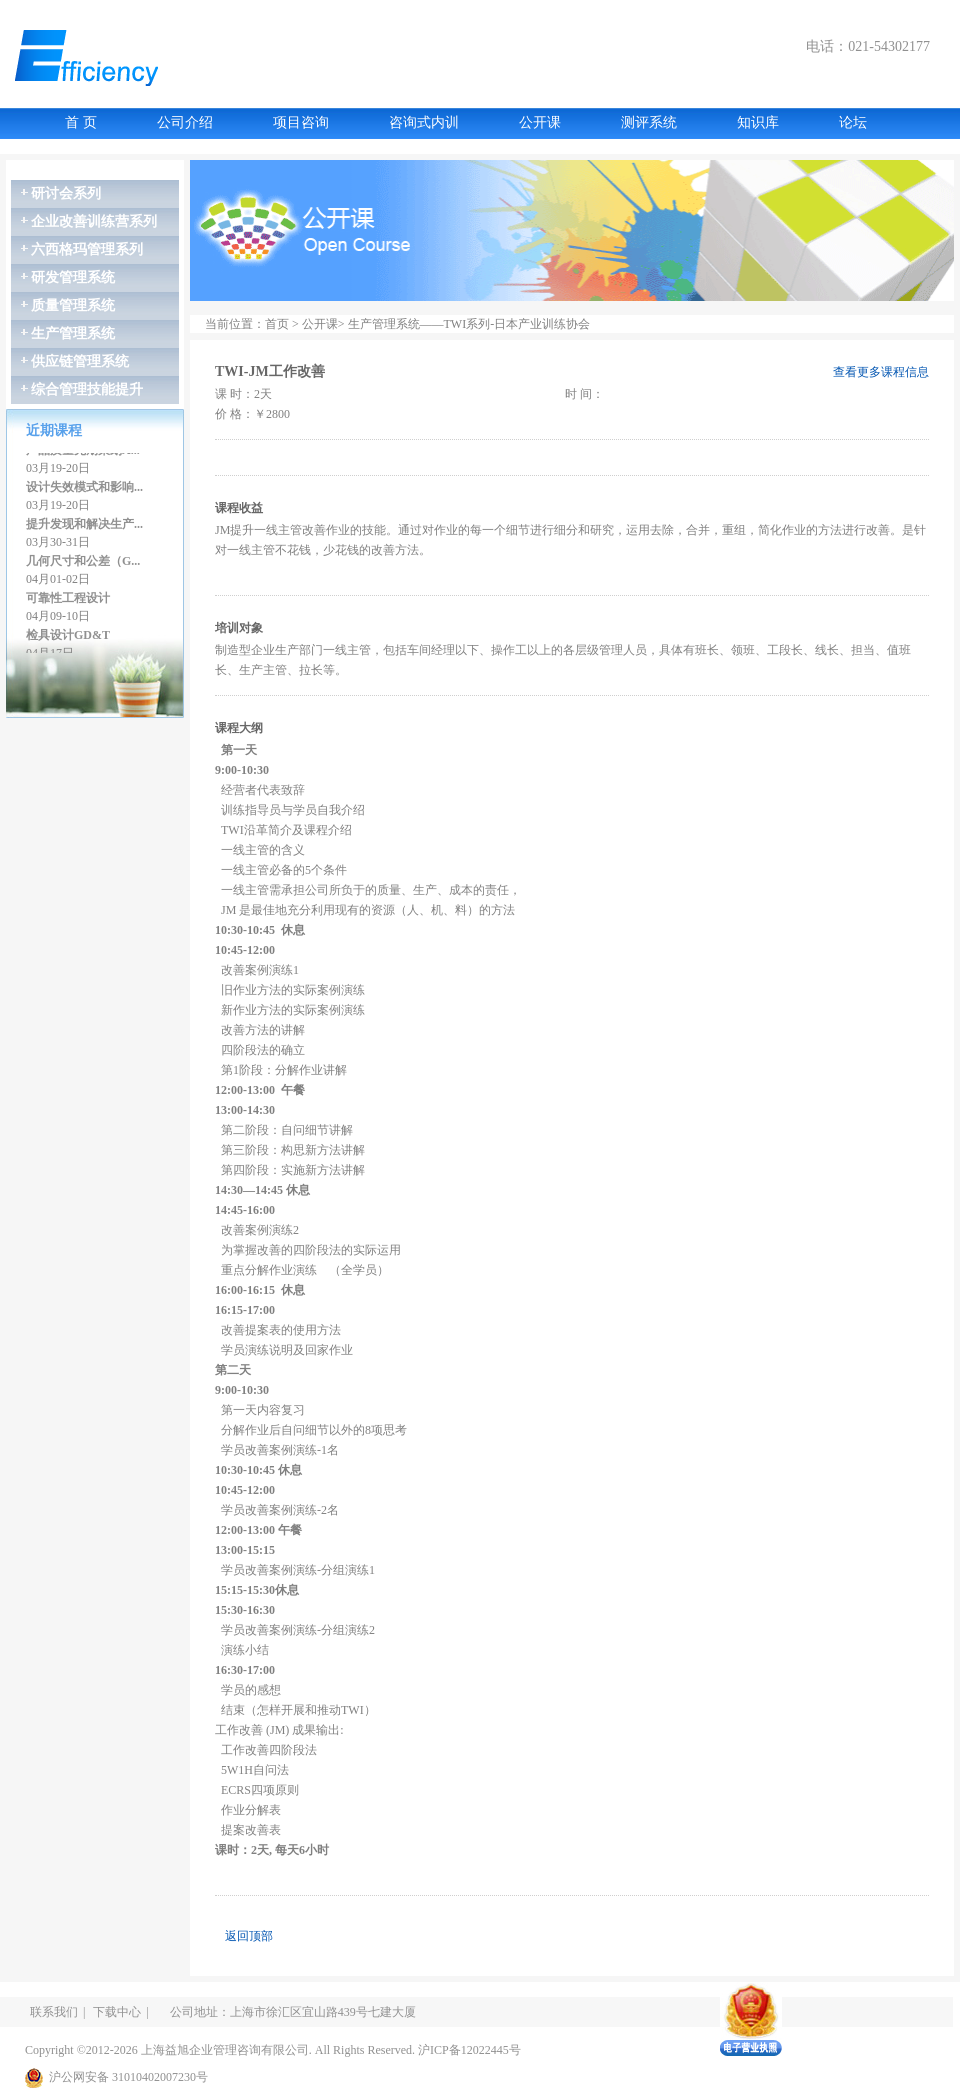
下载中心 (117, 2012)
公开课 (540, 122)
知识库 (758, 122)
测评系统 (649, 122)
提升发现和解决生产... (84, 526)
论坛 (853, 122)
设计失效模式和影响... (84, 489)
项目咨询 (301, 122)
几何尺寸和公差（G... (83, 563)
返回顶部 (249, 1936)
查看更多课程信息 (881, 372)
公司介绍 (185, 122)
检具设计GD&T (68, 637)
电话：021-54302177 (868, 46)
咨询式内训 (424, 122)
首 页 (81, 122)
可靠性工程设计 (68, 600)
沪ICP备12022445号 (469, 2050)
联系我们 (54, 2012)
